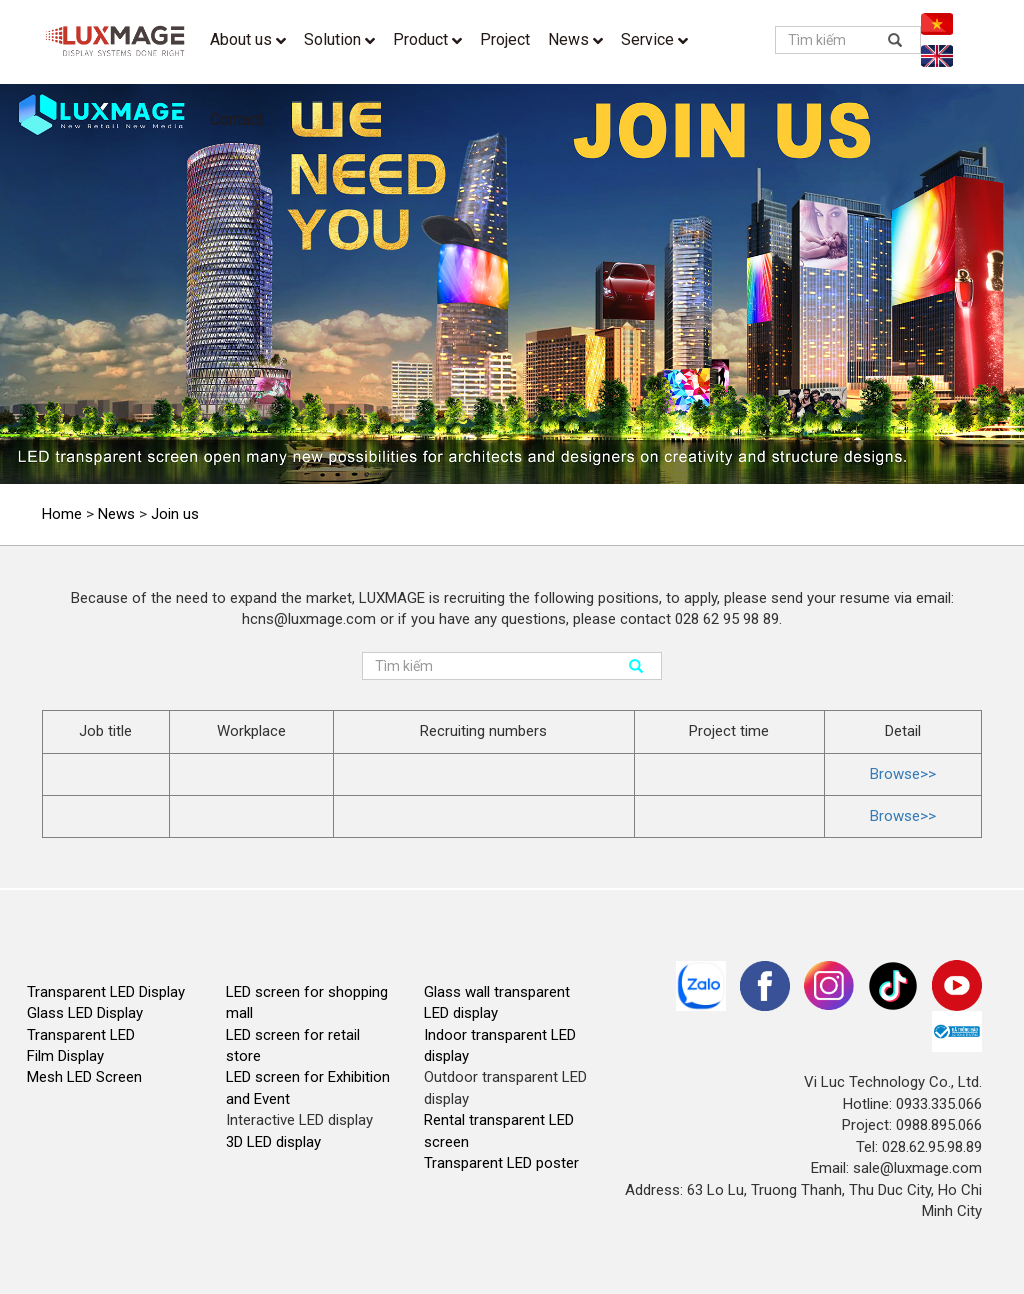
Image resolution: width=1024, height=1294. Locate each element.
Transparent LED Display (106, 992)
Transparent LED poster (501, 1163)
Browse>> (903, 774)
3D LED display (273, 1142)
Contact (236, 119)
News (575, 39)
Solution (339, 39)
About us (248, 39)
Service (654, 39)
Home (62, 514)
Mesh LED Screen (84, 1077)
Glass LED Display (85, 1013)
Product (427, 39)
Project (505, 39)
